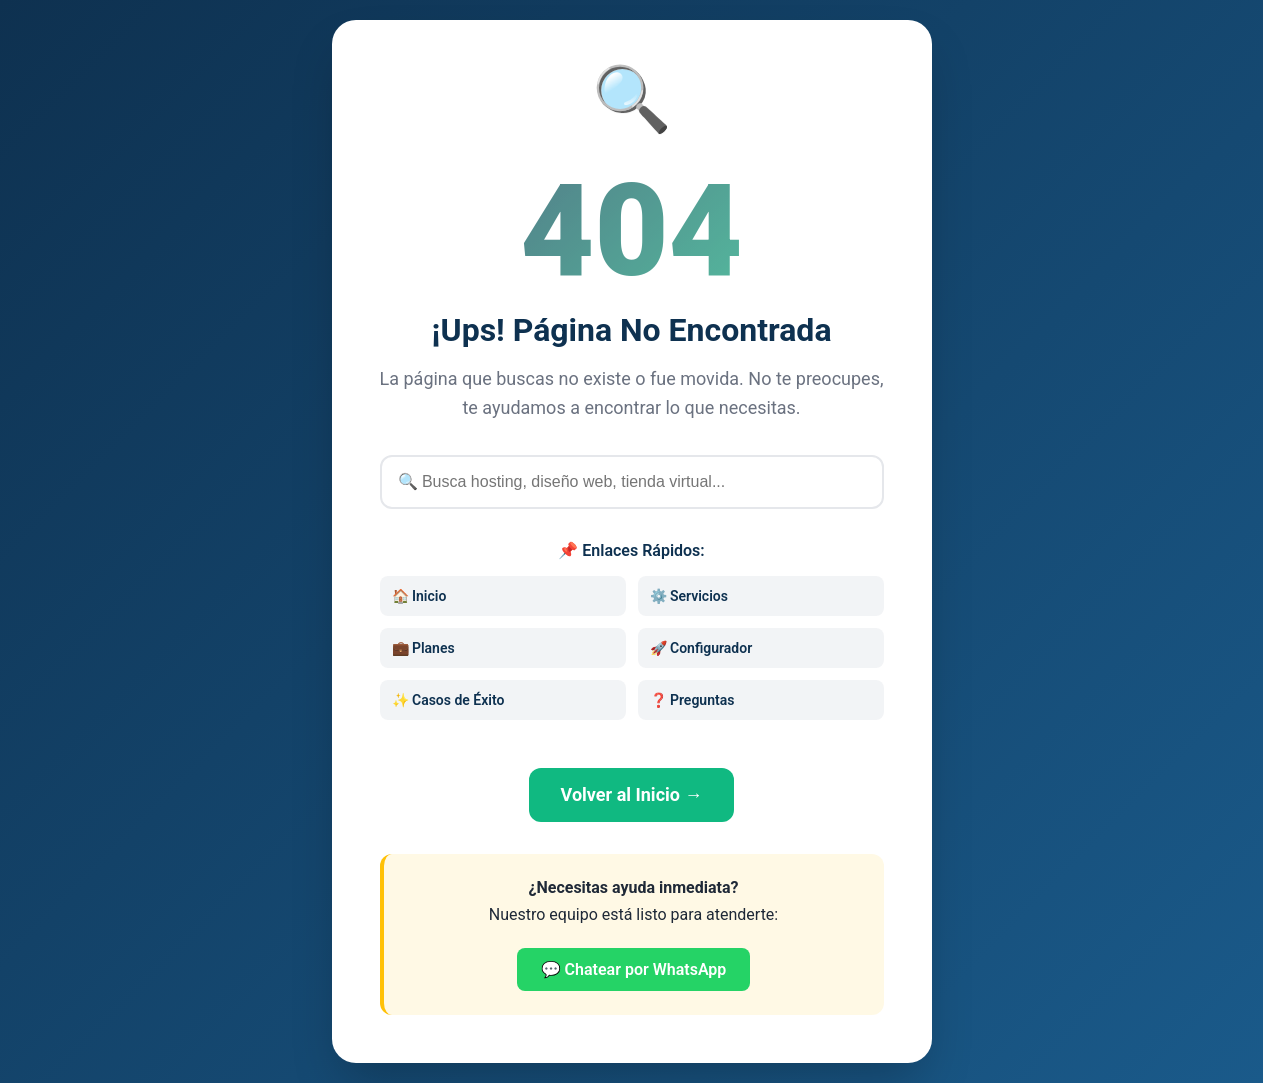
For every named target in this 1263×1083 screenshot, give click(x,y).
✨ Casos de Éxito (448, 700)
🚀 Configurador (701, 648)
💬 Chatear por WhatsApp (634, 969)
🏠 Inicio (419, 596)
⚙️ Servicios (689, 596)
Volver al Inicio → (632, 794)
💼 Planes (423, 648)
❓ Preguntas (692, 700)
